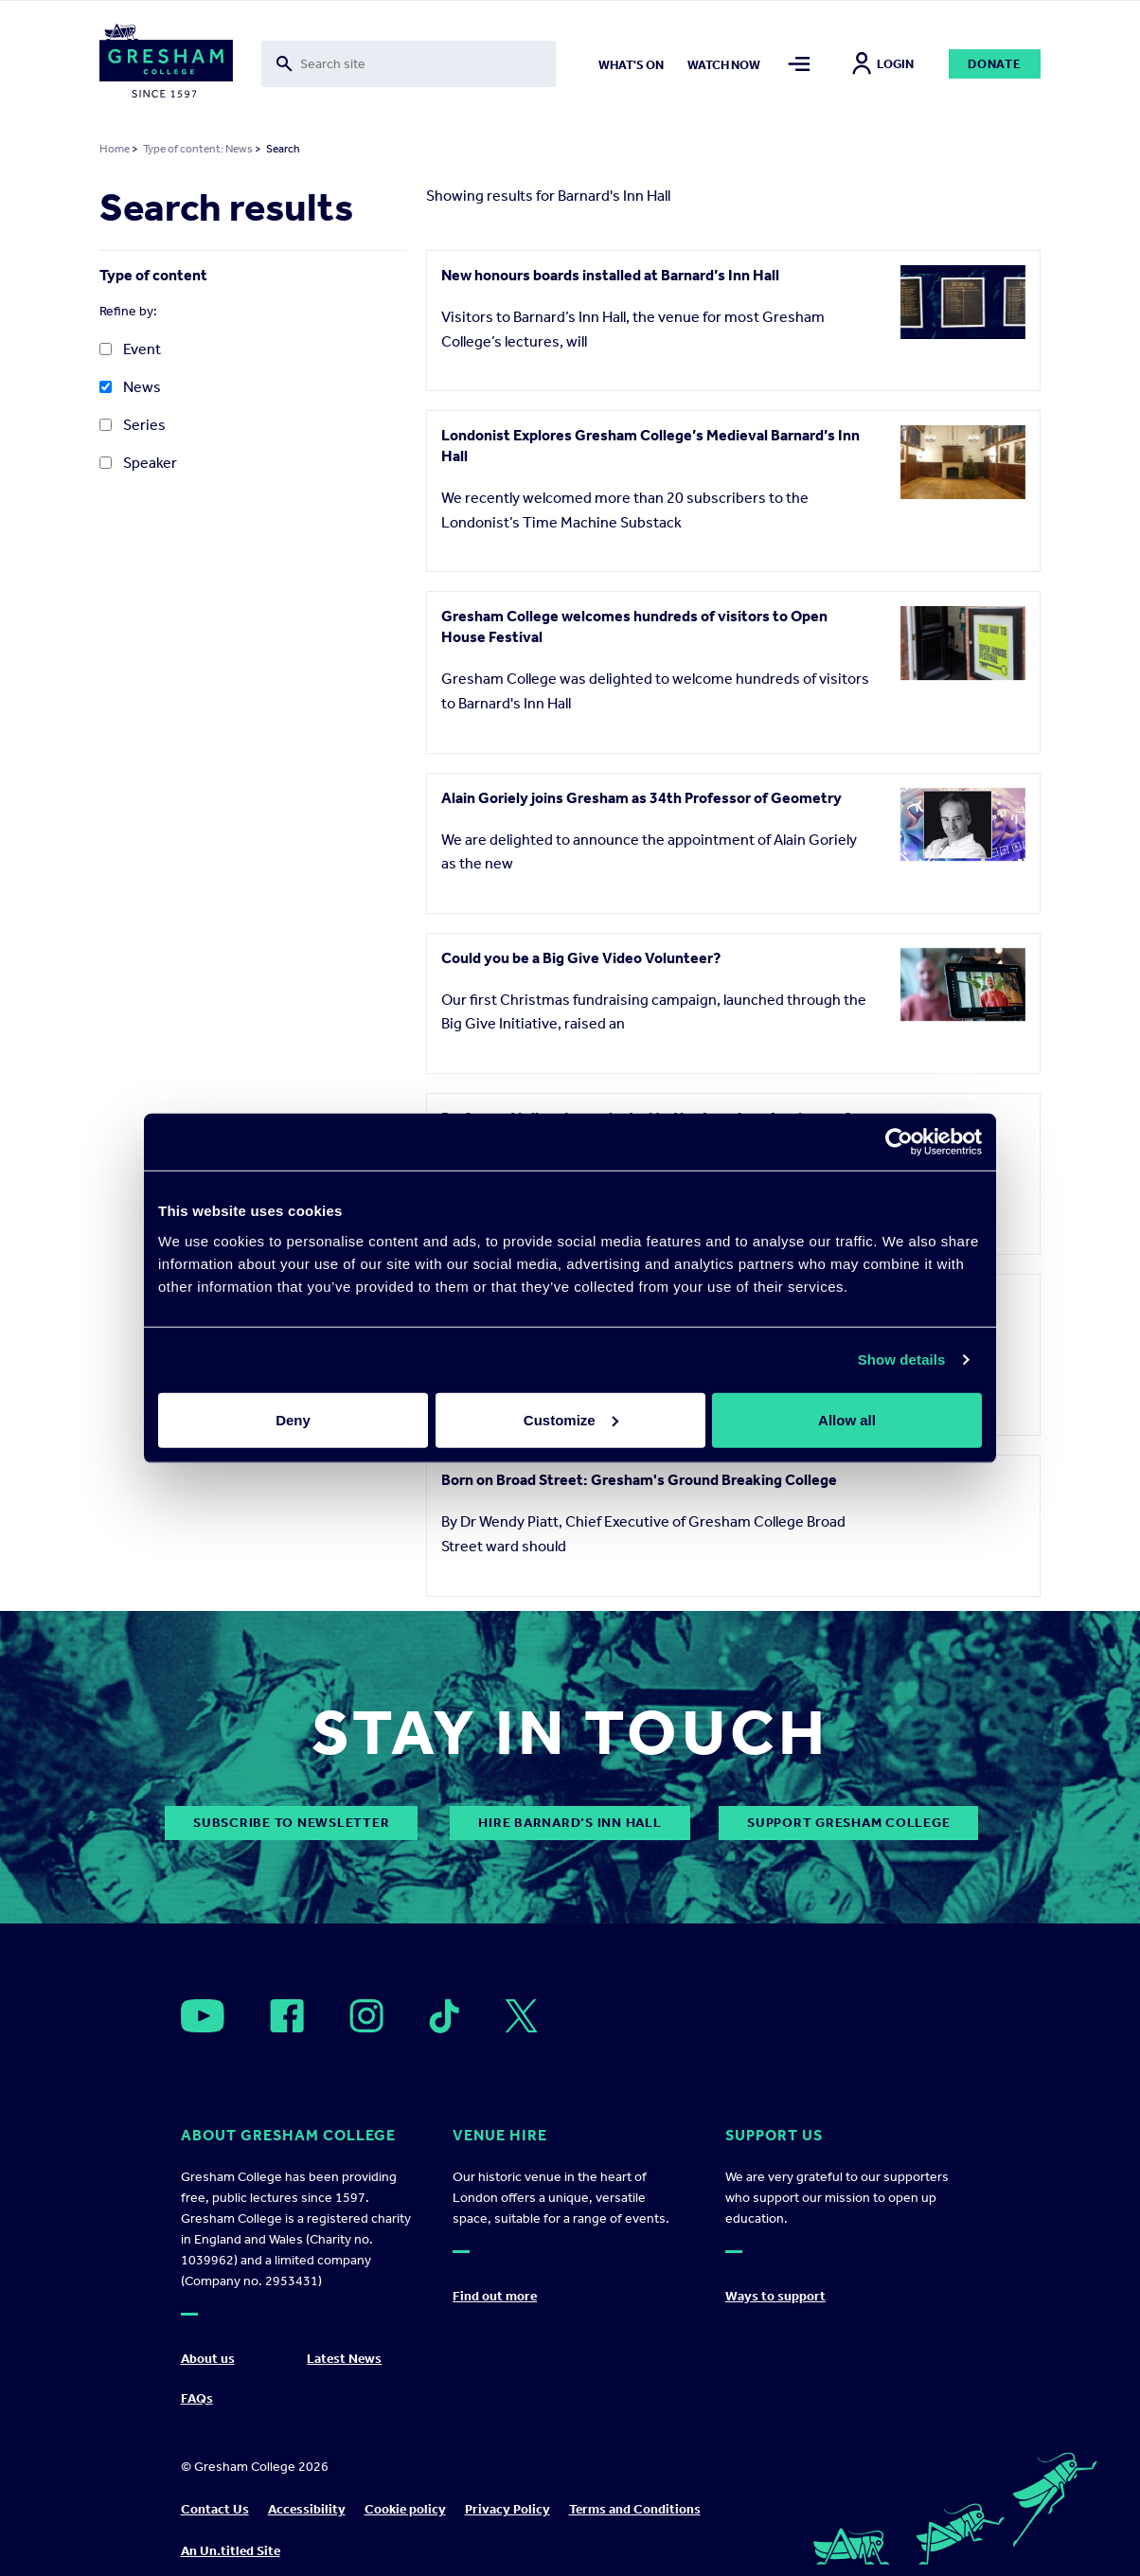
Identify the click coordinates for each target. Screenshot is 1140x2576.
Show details (902, 1359)
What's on (631, 65)
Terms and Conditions (635, 2509)
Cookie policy (405, 2509)
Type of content (153, 275)
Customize (571, 1419)
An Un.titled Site (230, 2551)
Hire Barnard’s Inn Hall (569, 1823)
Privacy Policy (507, 2509)
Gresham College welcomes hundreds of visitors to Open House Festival (634, 626)
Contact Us (215, 2509)
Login (883, 64)
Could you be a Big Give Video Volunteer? (581, 958)
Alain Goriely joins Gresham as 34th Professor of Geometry (641, 798)
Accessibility (307, 2509)
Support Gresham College (848, 1823)
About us (208, 2359)
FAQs (197, 2398)
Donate (995, 64)
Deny (293, 1419)
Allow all (847, 1419)
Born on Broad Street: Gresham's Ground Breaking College (639, 1480)
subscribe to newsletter (291, 1823)
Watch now (723, 65)
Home (114, 148)
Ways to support (775, 2296)
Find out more (495, 2296)
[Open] (202, 2015)
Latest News (344, 2359)
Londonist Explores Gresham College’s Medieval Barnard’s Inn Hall (650, 445)
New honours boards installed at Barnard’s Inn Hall (610, 275)
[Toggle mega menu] (798, 64)
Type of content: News (198, 148)
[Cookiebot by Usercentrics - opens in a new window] (899, 1142)
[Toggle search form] (408, 64)
